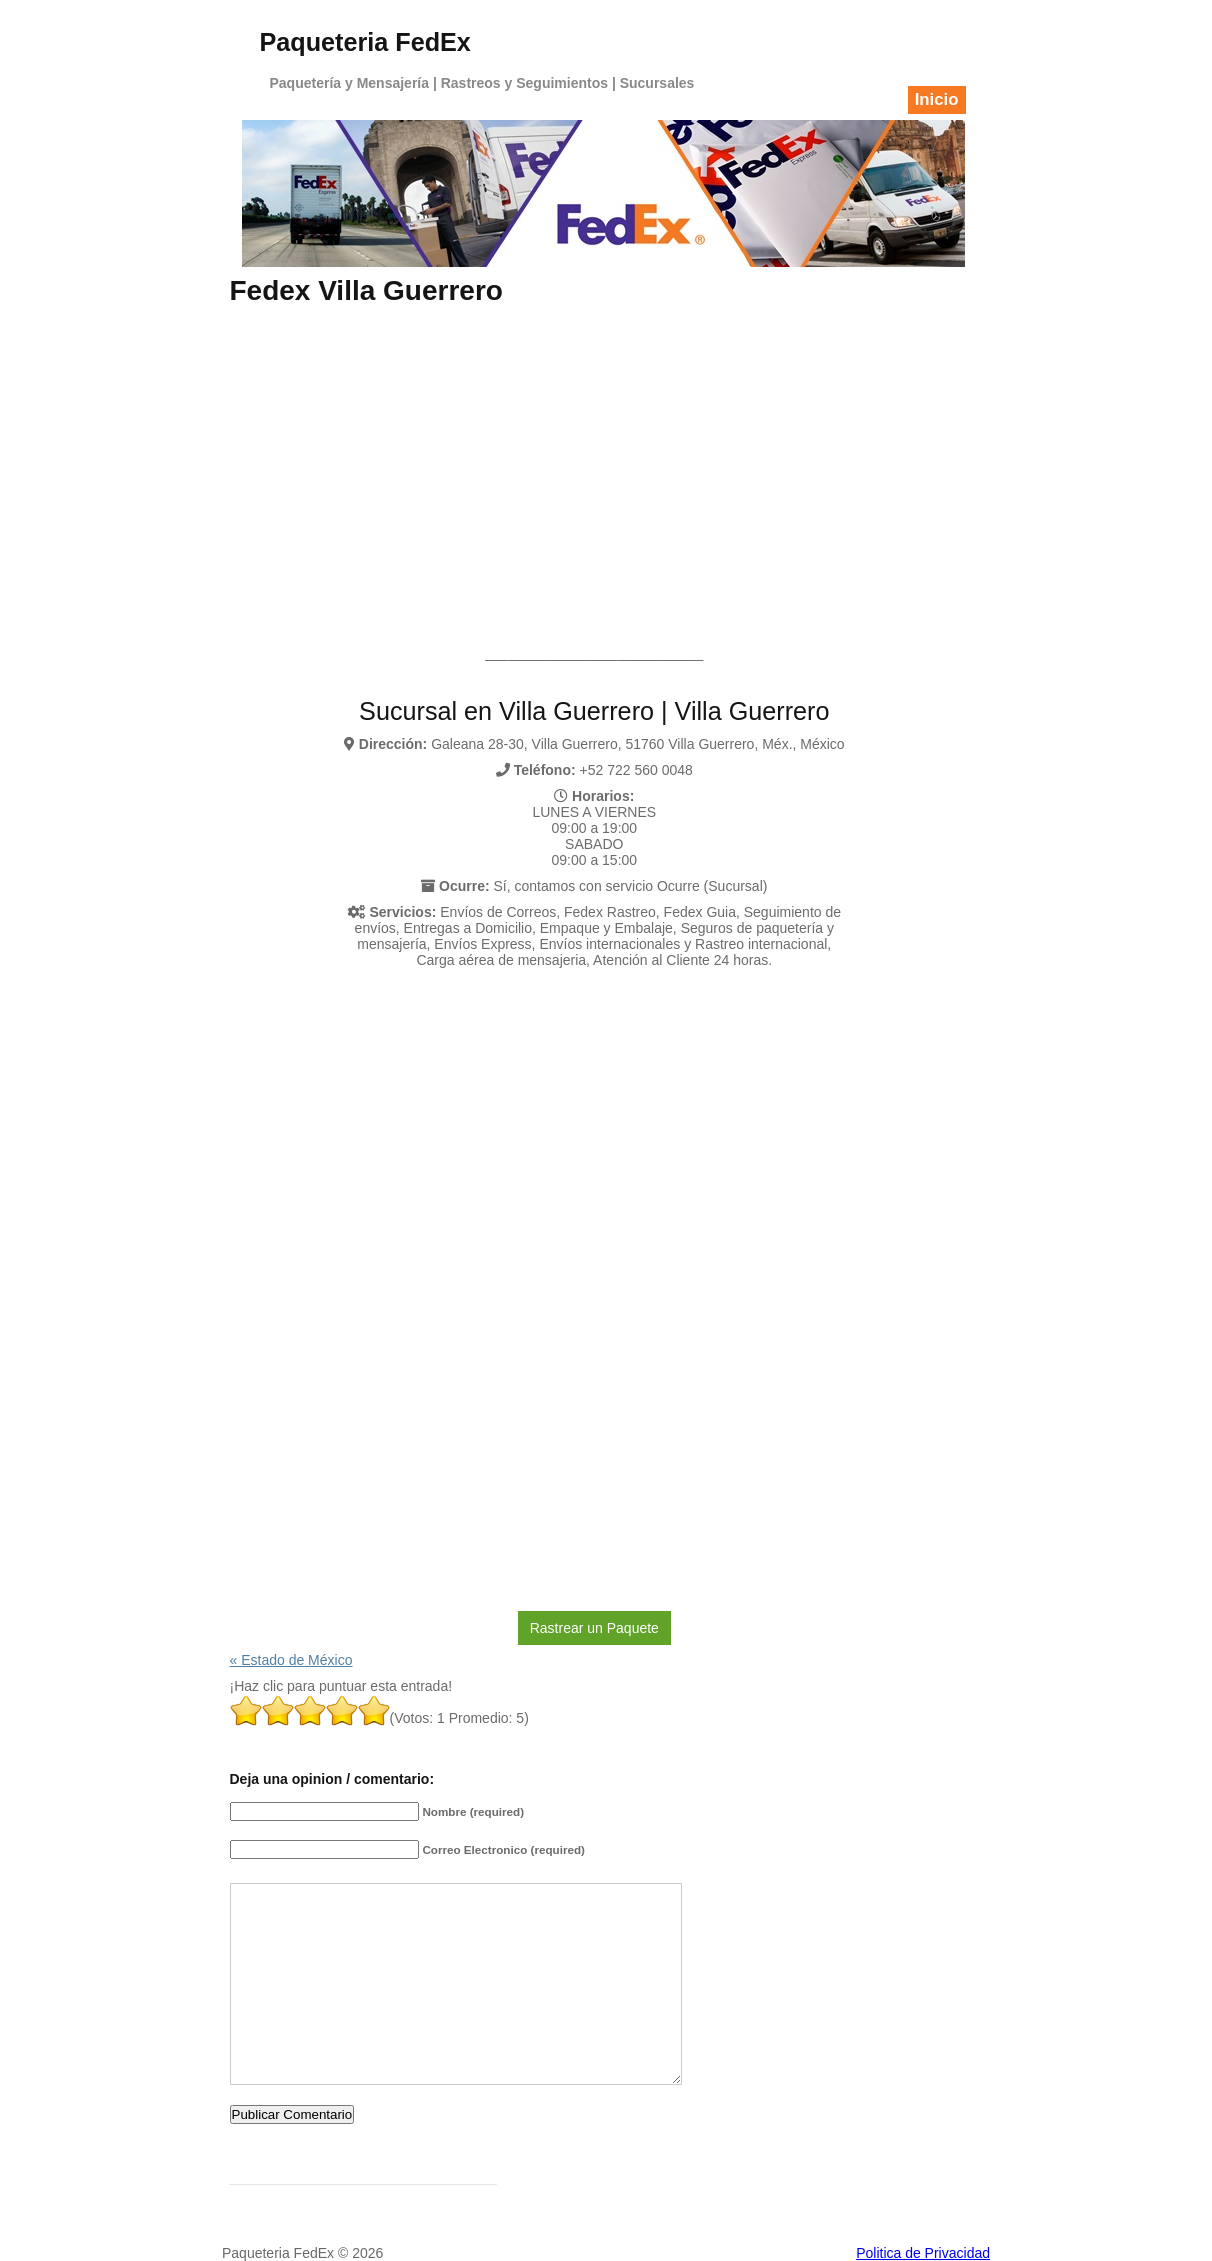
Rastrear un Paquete (594, 1628)
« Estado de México (291, 1660)
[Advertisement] (595, 457)
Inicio (937, 99)
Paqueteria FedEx (365, 42)
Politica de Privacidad (923, 2253)
